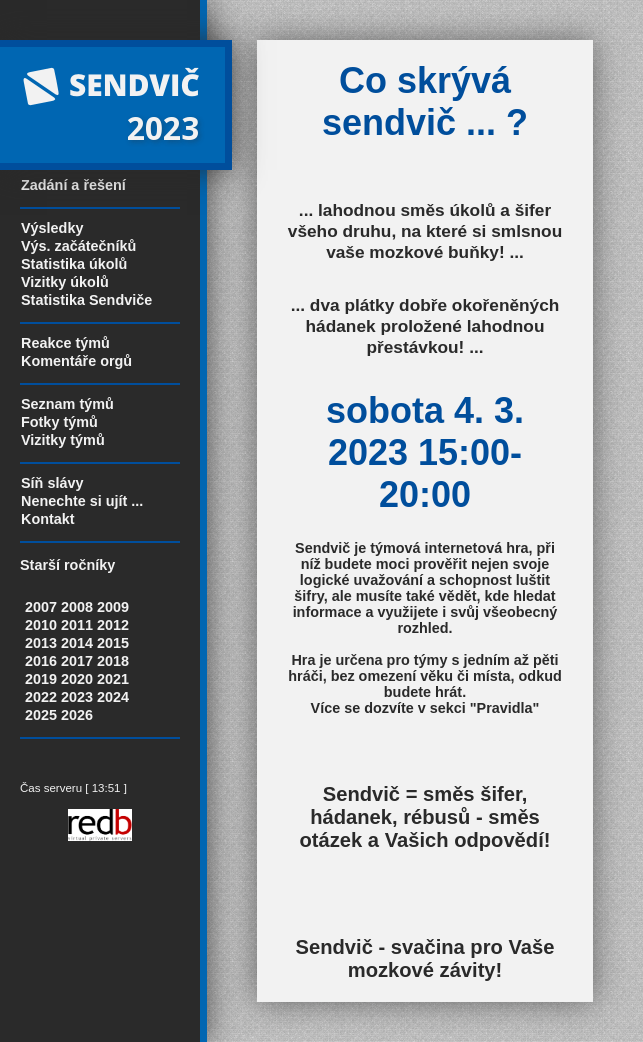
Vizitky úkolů (65, 282)
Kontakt (48, 519)
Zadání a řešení (73, 185)
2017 (77, 661)
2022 (41, 697)
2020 (77, 679)
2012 (113, 625)
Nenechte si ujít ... (82, 501)
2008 (77, 607)
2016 (41, 661)
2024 (113, 697)
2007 (41, 607)
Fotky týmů (59, 422)
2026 (77, 715)
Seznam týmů (67, 404)
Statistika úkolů (74, 264)
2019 (41, 679)
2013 (41, 643)
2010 (41, 625)
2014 (77, 643)
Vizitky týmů (63, 440)
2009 (113, 607)
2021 (113, 679)
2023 (77, 697)
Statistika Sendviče (86, 300)
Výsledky (52, 228)
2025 (41, 715)
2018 (113, 661)
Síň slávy (52, 483)
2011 (77, 625)
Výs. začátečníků (78, 246)
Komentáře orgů (76, 361)
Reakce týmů (65, 343)
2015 (113, 643)
